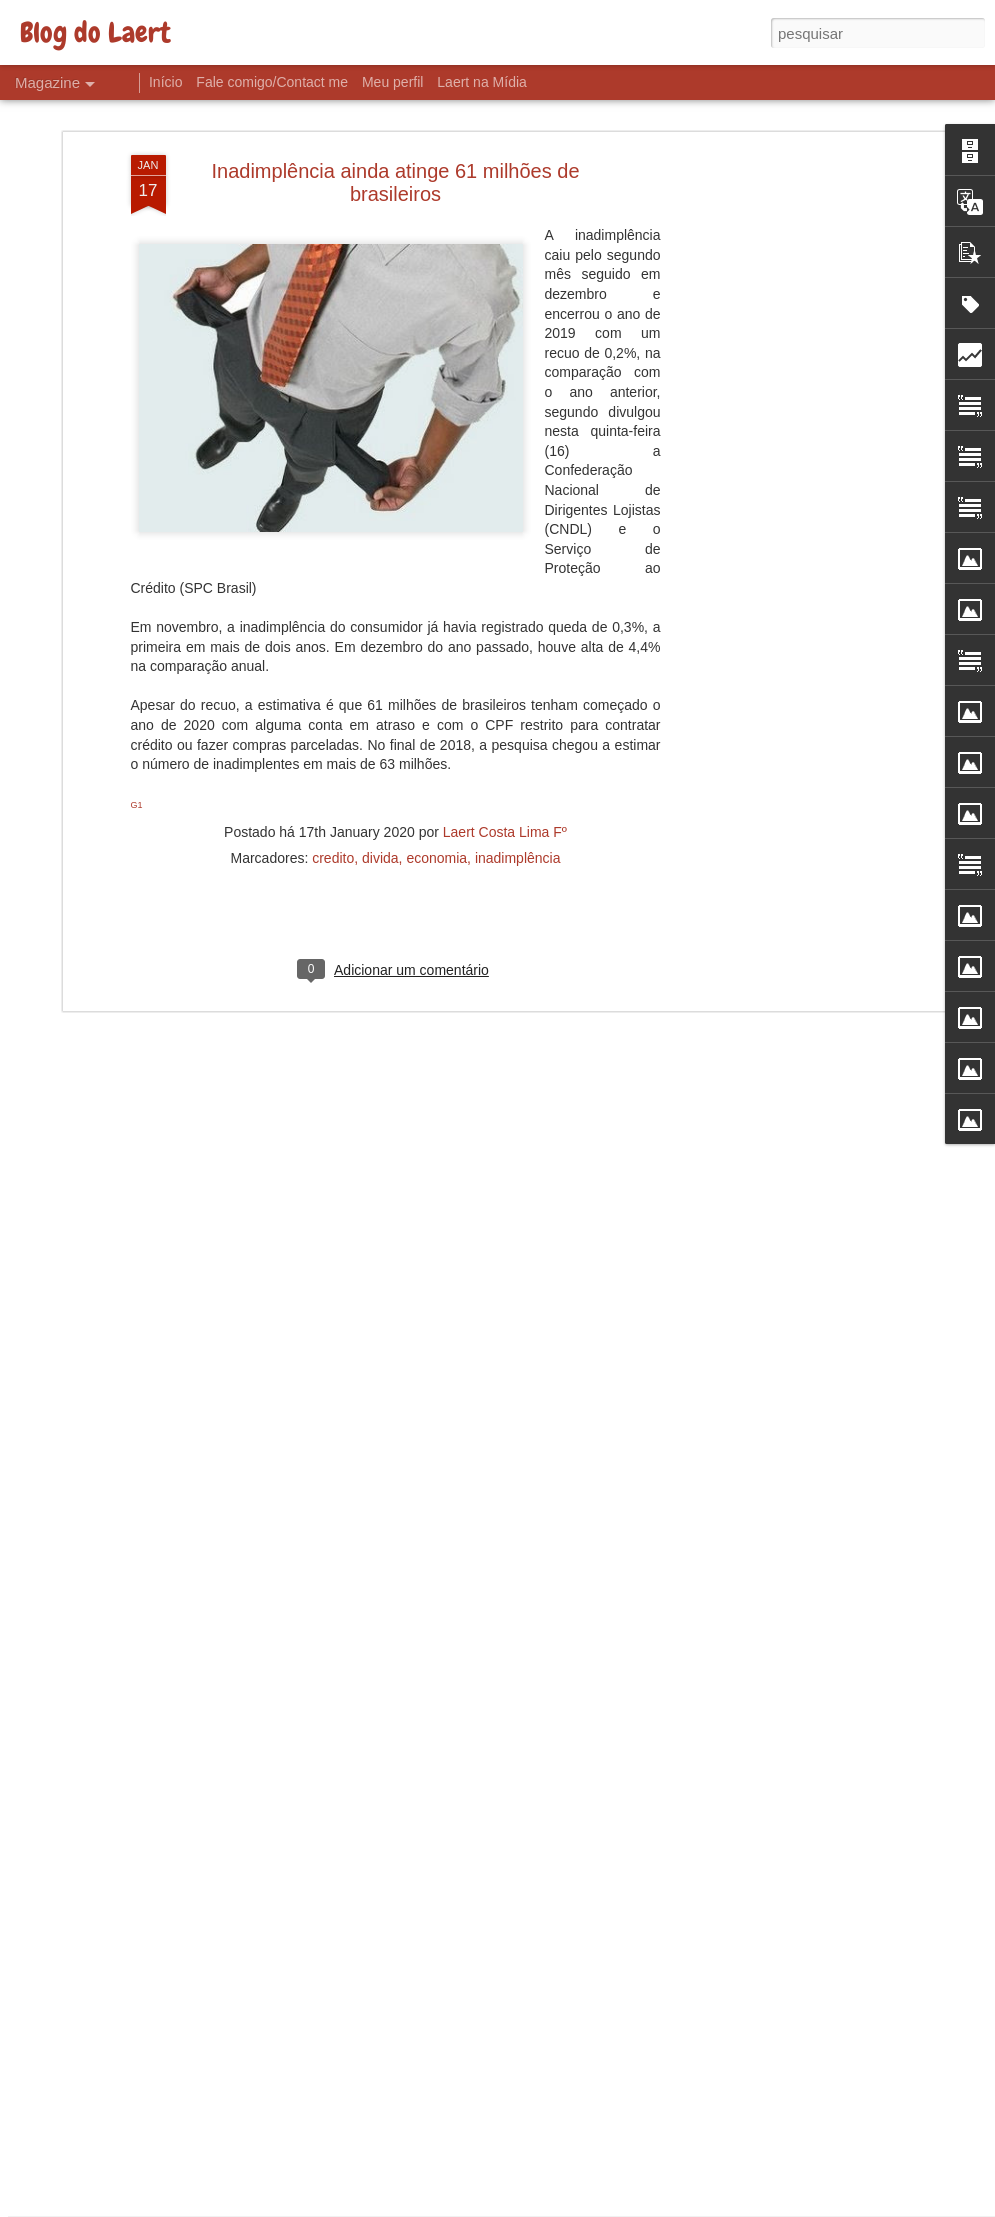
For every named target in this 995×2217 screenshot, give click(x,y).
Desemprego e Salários (392, 1967)
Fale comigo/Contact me (272, 82)
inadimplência (518, 730)
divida (380, 730)
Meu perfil (392, 82)
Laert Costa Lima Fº (505, 704)
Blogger (577, 2206)
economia (436, 730)
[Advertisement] (771, 343)
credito (333, 730)
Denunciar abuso (643, 2206)
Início (165, 82)
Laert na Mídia (482, 82)
